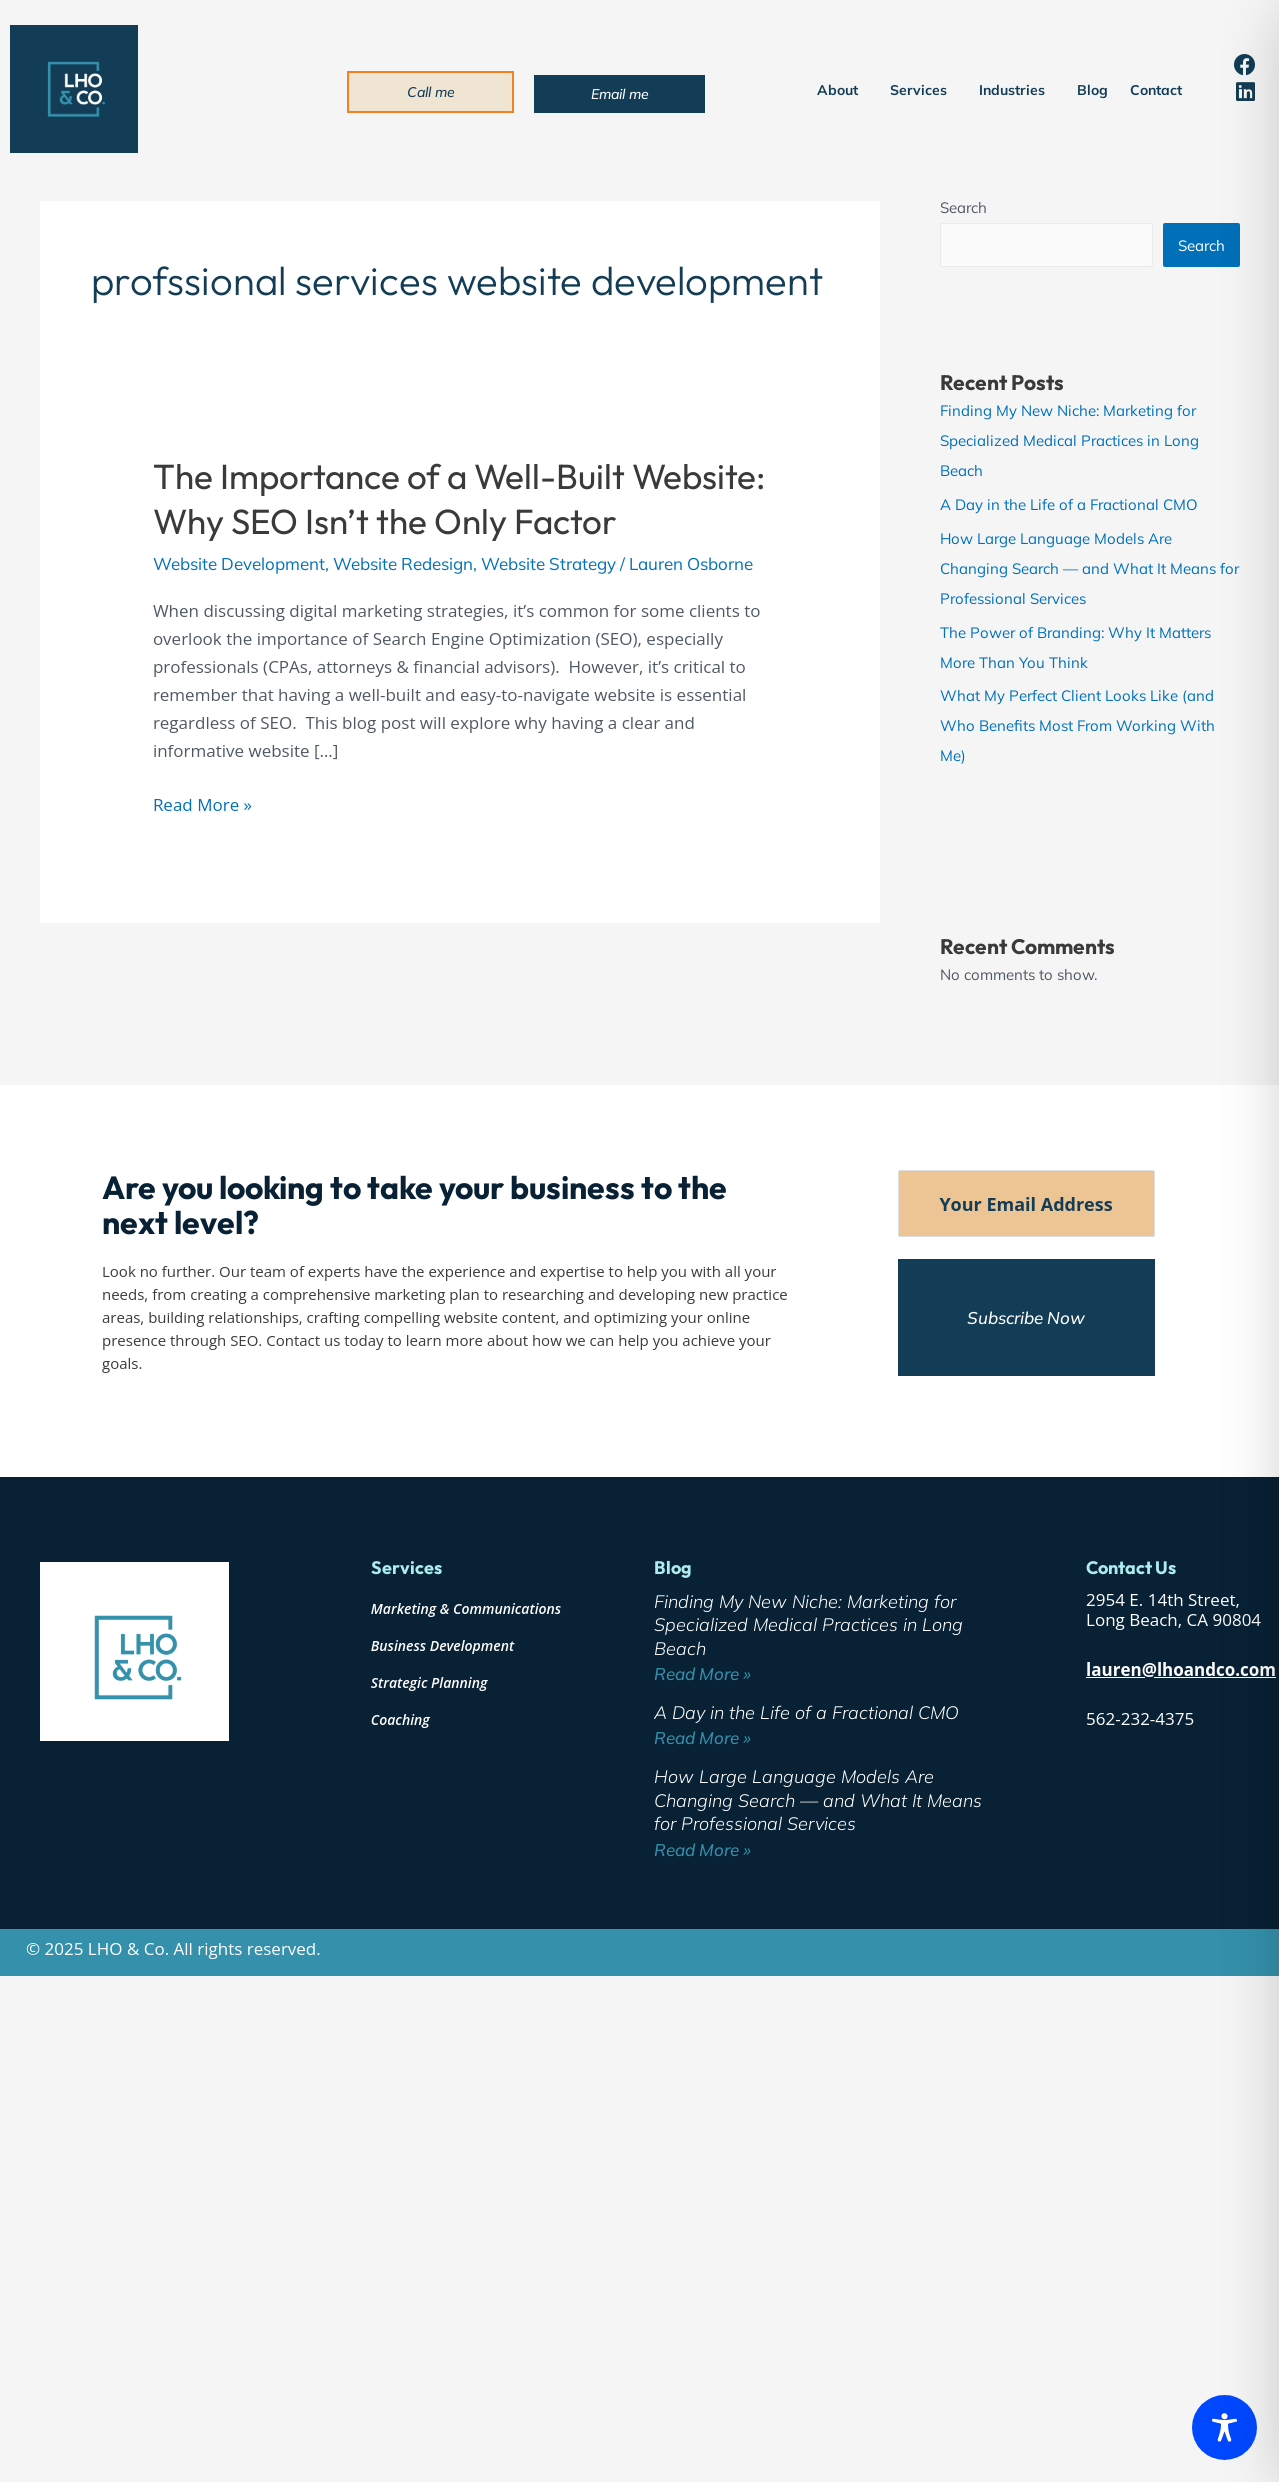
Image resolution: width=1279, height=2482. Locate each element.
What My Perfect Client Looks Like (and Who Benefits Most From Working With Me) (1077, 725)
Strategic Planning (429, 1682)
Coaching (400, 1719)
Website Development (239, 563)
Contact (1156, 90)
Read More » (202, 803)
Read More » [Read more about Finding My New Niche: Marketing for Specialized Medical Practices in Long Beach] (702, 1673)
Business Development (442, 1645)
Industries (1017, 90)
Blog (1092, 90)
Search (963, 207)
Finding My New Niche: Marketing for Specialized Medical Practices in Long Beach (1069, 440)
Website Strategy (548, 563)
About (842, 90)
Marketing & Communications (466, 1608)
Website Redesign (403, 563)
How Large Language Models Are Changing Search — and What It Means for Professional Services (1089, 568)
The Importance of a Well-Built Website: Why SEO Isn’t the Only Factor (459, 499)
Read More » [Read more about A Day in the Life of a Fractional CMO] (702, 1737)
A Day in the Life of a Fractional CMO (1069, 504)
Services (923, 90)
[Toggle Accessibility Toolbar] (1224, 2427)
